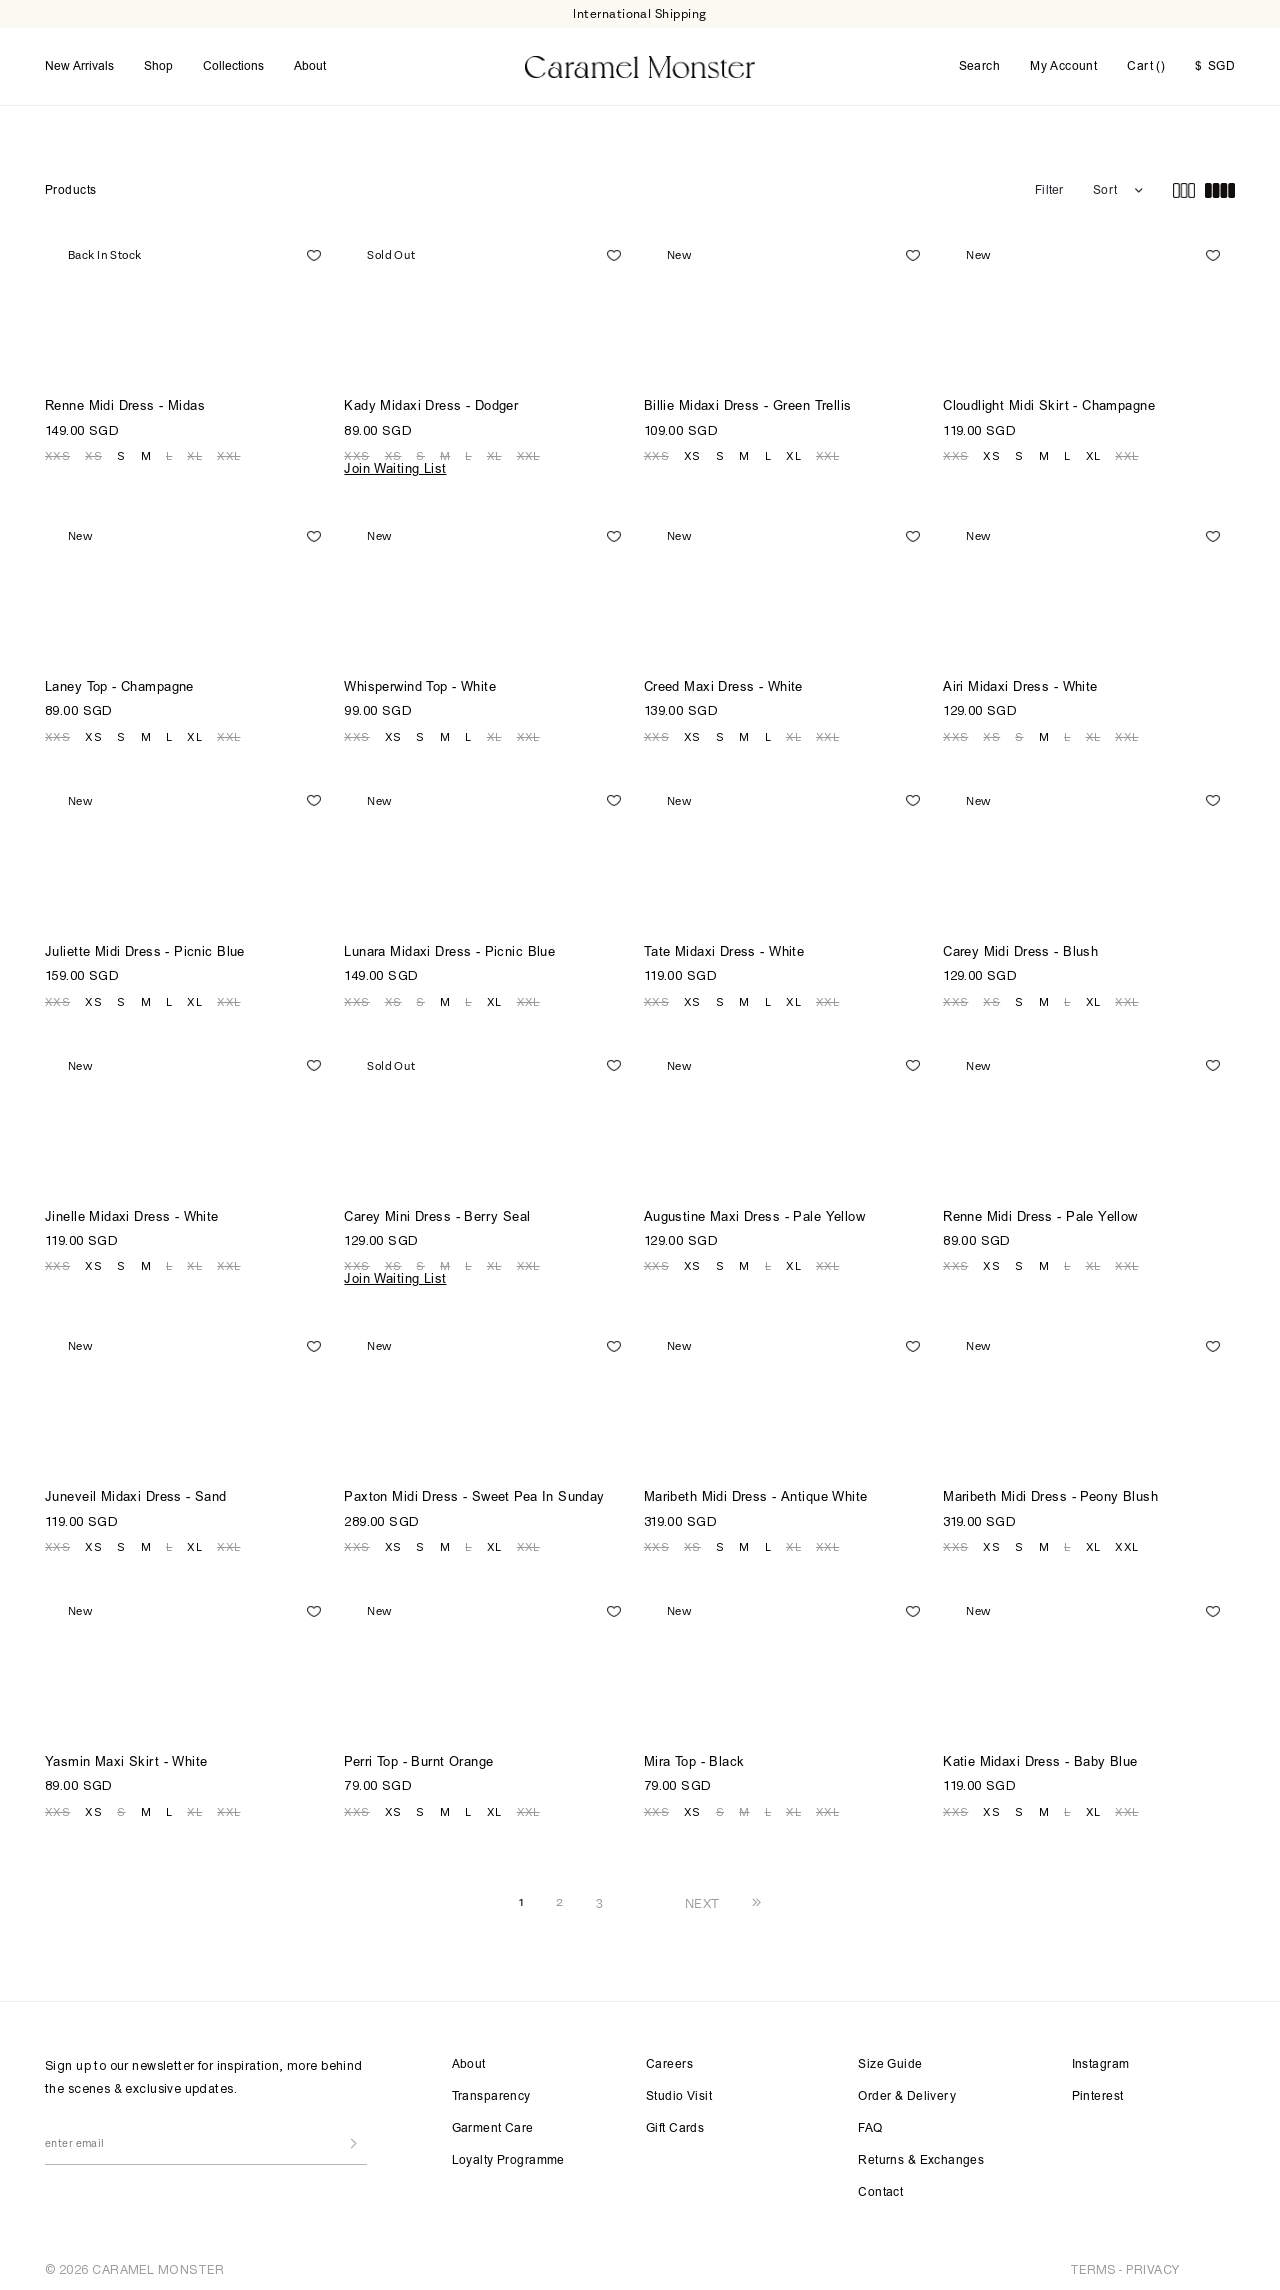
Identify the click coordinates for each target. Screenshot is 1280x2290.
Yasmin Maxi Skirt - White (126, 1756)
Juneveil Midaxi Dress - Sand (136, 1491)
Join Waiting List (395, 463)
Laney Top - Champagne (119, 681)
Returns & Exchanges (921, 2154)
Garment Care (493, 2122)
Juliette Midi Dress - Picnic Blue (145, 946)
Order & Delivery (907, 2090)
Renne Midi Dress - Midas (125, 400)
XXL (228, 449)
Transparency (491, 2090)
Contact (880, 2186)
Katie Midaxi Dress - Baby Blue (1040, 1756)
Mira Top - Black (694, 1756)
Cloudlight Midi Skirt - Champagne (1049, 400)
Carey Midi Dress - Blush (1020, 946)
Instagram (1101, 2058)
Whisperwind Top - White (420, 681)
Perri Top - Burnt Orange (418, 1756)
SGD (1215, 64)
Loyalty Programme (508, 2154)
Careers (669, 2058)
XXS (57, 449)
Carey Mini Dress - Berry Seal (437, 1210)
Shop (158, 63)
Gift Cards (675, 2122)
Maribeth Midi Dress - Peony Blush (1050, 1491)
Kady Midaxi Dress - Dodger (431, 400)
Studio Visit (679, 2090)
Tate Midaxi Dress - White (724, 946)
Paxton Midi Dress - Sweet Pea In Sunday (474, 1491)
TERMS (1093, 2262)
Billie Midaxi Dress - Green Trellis (748, 400)
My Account (1063, 64)
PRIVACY (1152, 2262)
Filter (1049, 184)
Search (980, 64)
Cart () (1146, 63)
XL (194, 449)
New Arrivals (79, 63)
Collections (233, 63)
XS (93, 449)
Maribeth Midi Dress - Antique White (756, 1491)
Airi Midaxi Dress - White (1020, 681)
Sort (1105, 184)
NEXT (702, 1896)
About (310, 63)
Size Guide (890, 2058)
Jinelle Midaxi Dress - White (132, 1210)
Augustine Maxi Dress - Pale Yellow (754, 1210)
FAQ (870, 2122)
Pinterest (1098, 2090)
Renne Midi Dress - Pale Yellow (1040, 1210)
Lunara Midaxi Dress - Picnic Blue (449, 946)
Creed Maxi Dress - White (723, 681)
